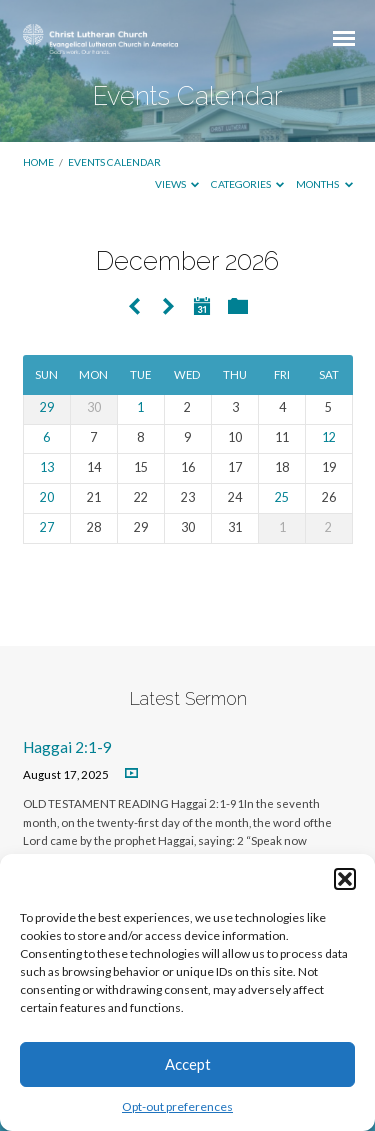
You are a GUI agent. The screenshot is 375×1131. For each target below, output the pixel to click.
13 (47, 467)
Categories (248, 184)
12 (329, 437)
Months (324, 184)
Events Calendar (114, 162)
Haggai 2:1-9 (67, 747)
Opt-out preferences (177, 1106)
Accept (188, 1064)
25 (282, 497)
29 (47, 407)
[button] (345, 879)
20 (47, 497)
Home (38, 162)
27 (47, 527)
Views (177, 184)
